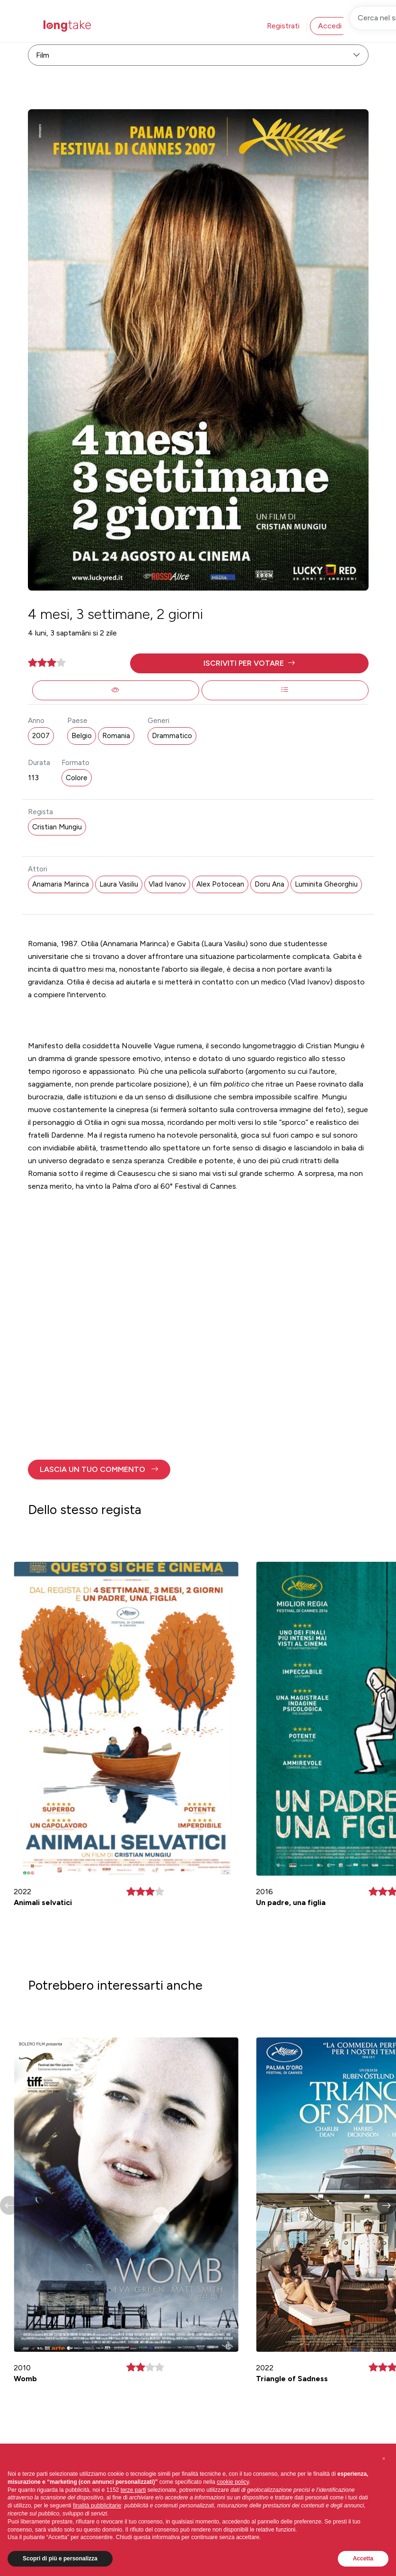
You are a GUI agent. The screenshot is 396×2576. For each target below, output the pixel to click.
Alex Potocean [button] (220, 884)
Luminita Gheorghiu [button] (326, 884)
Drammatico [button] (172, 735)
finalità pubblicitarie (97, 2505)
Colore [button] (77, 778)
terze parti (133, 2490)
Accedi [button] (330, 25)
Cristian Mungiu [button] (57, 827)
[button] (249, 663)
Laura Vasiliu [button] (118, 884)
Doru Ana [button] (269, 884)
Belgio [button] (81, 735)
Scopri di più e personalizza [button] (60, 2558)
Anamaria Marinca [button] (60, 884)
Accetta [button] (363, 2558)
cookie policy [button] (233, 2482)
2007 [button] (41, 735)
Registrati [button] (283, 25)
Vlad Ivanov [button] (167, 884)
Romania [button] (116, 735)
